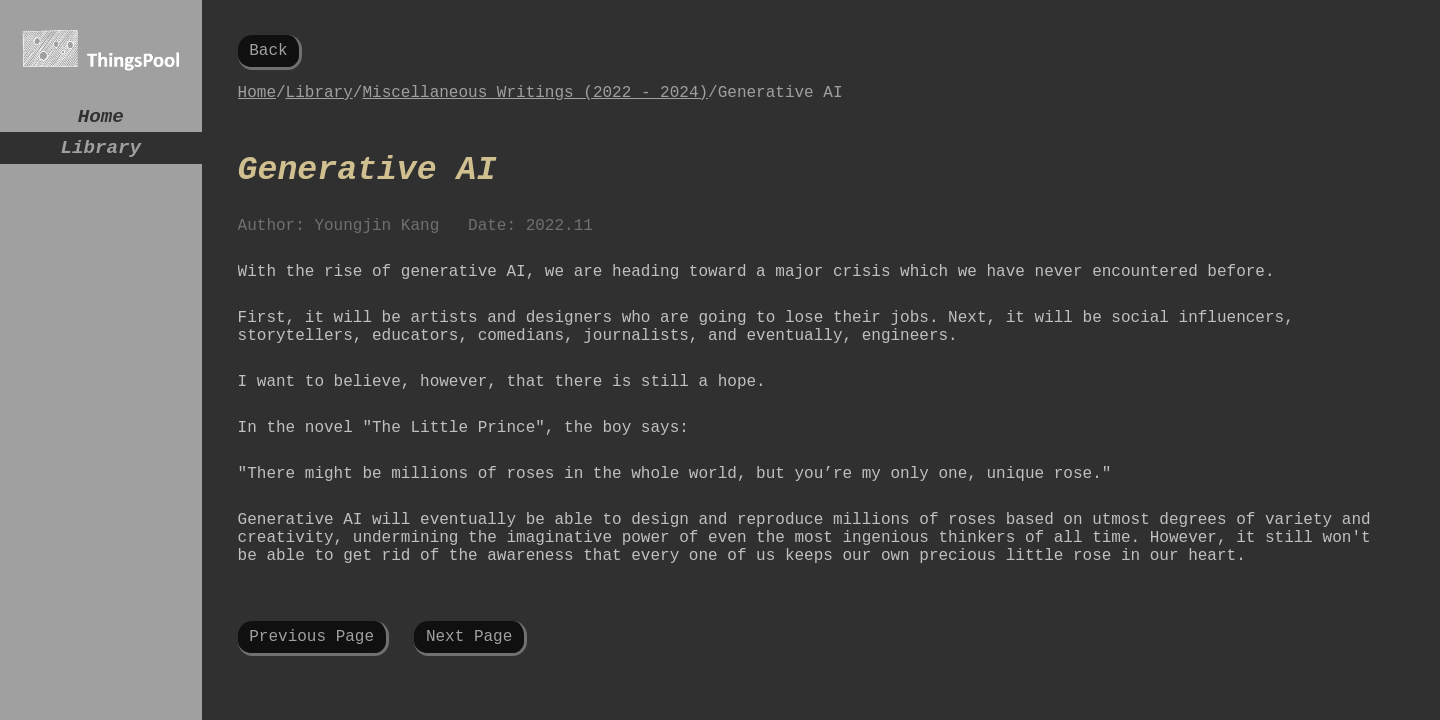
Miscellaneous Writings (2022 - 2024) (535, 101)
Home (101, 119)
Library (101, 155)
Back (268, 53)
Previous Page (311, 695)
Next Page (469, 695)
